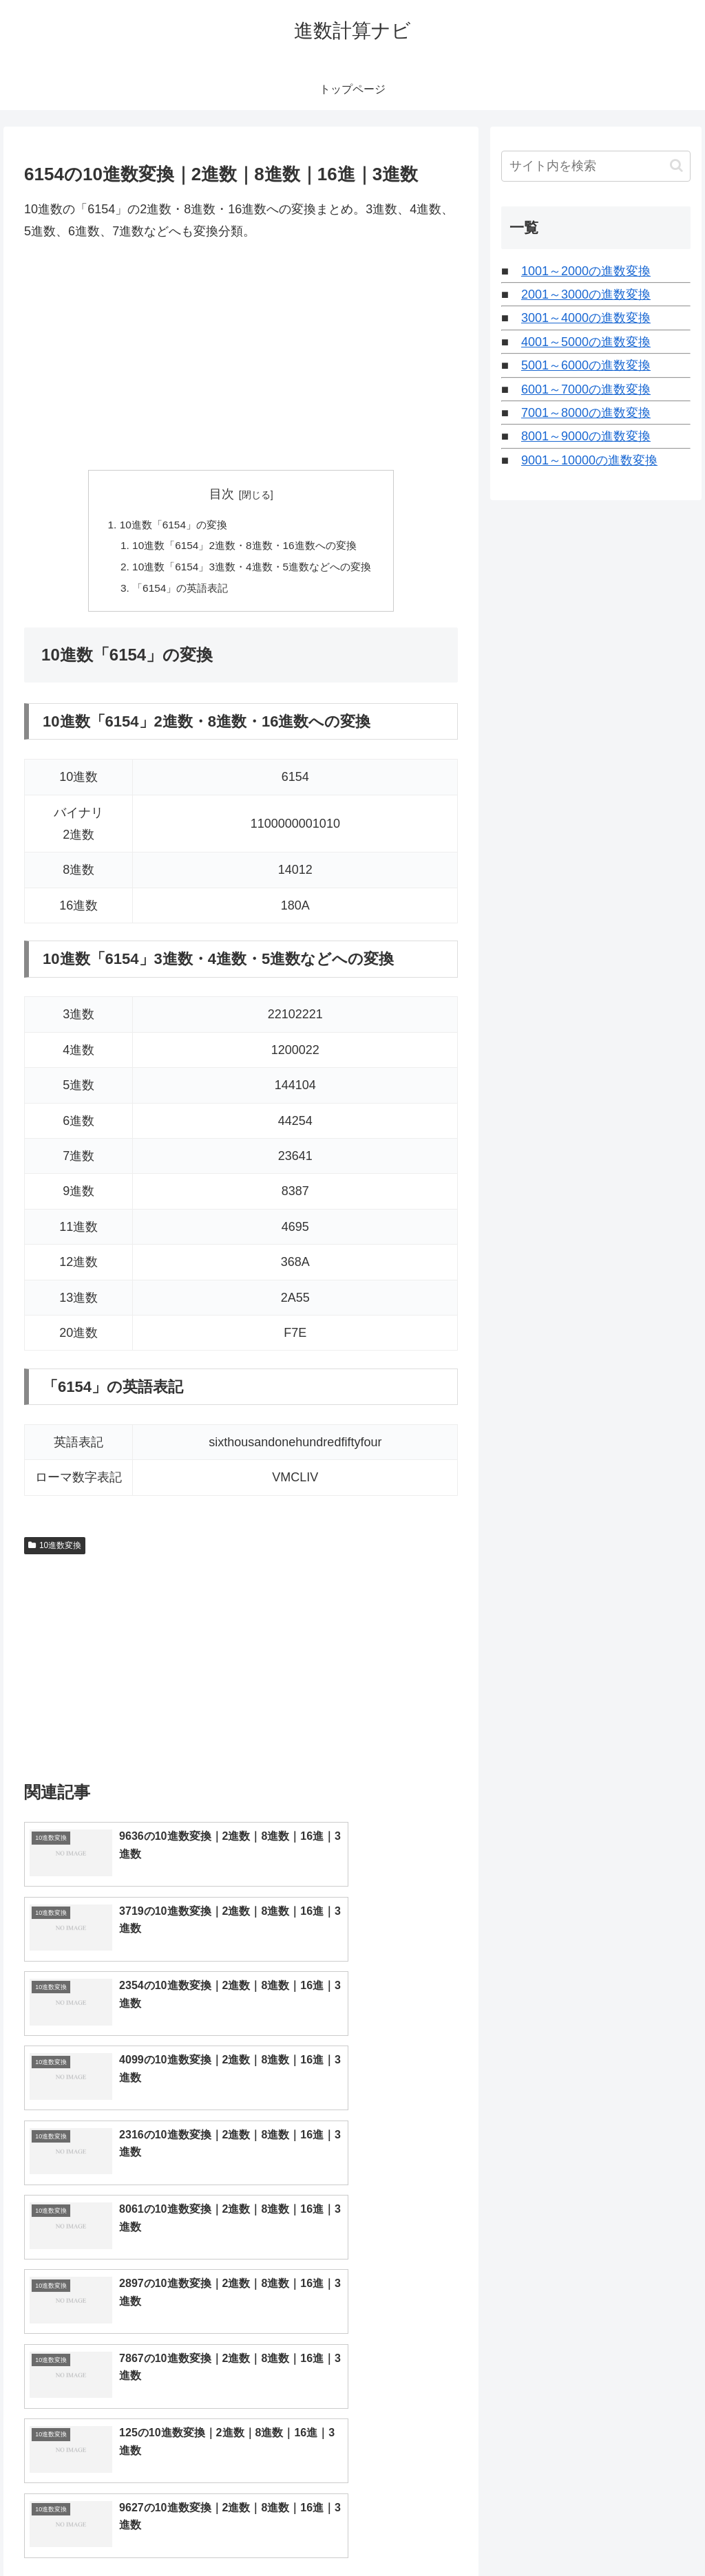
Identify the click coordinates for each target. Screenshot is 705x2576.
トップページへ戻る (537, 2533)
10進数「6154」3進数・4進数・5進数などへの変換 (252, 570)
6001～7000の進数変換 (586, 389)
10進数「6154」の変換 (169, 525)
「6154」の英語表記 (176, 592)
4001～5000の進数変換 (586, 342)
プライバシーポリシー (644, 2533)
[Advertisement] (241, 356)
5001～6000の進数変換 (586, 365)
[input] (595, 166)
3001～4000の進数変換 (586, 318)
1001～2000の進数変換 (586, 271)
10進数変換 (54, 1550)
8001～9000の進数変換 (586, 436)
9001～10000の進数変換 (589, 460)
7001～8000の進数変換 (586, 413)
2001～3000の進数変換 (586, 294)
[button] (676, 165)
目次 (221, 494)
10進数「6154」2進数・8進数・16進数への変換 (244, 547)
